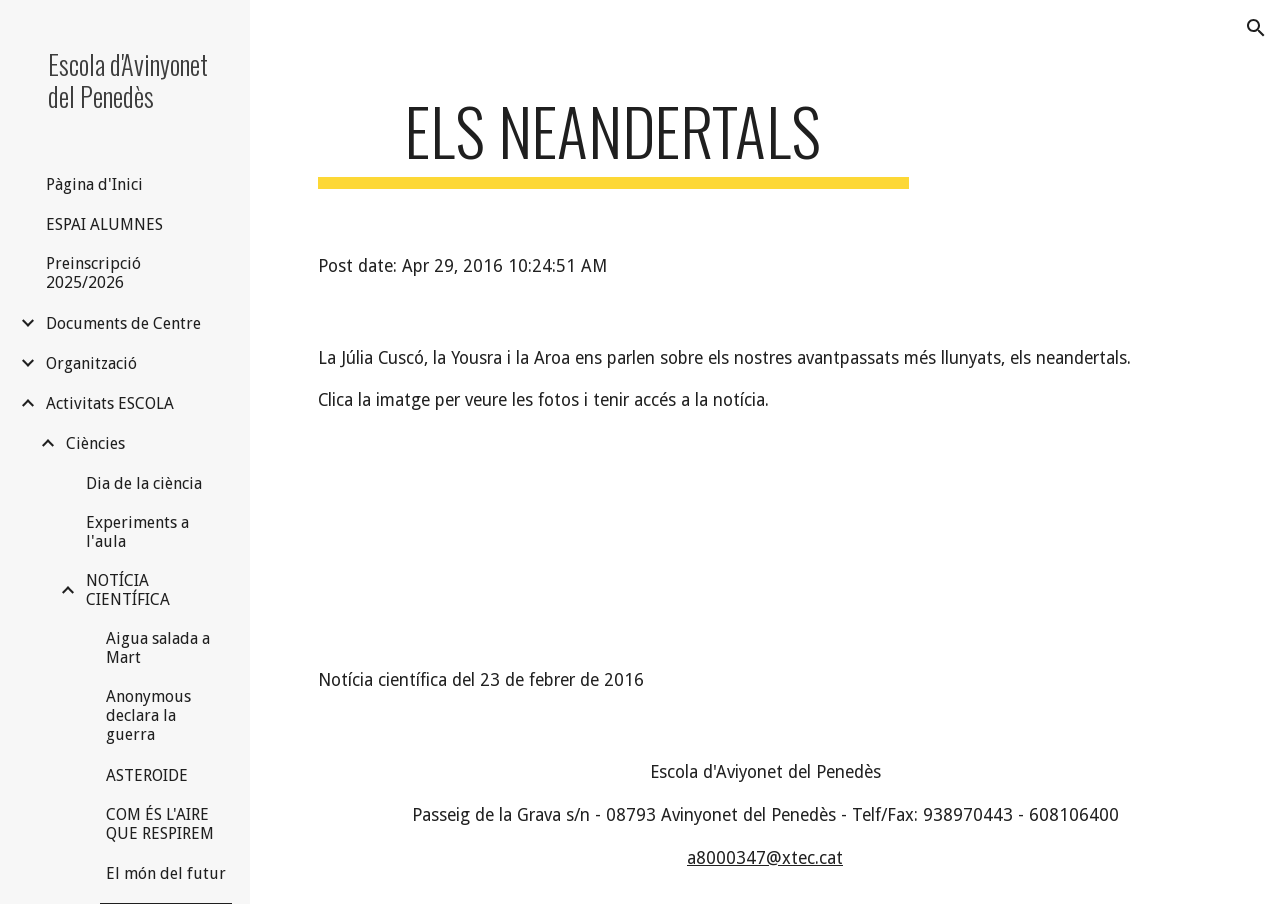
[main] (613, 140)
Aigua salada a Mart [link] (158, 648)
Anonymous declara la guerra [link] (148, 715)
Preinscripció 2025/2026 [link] (93, 273)
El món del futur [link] (166, 873)
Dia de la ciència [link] (144, 483)
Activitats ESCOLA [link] (110, 403)
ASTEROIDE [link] (147, 775)
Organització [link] (91, 363)
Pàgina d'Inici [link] (94, 184)
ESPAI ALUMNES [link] (104, 224)
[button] (1256, 28)
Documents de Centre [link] (123, 323)
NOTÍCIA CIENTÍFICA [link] (128, 590)
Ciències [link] (95, 443)
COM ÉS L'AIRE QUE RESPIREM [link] (160, 824)
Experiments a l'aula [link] (137, 532)
